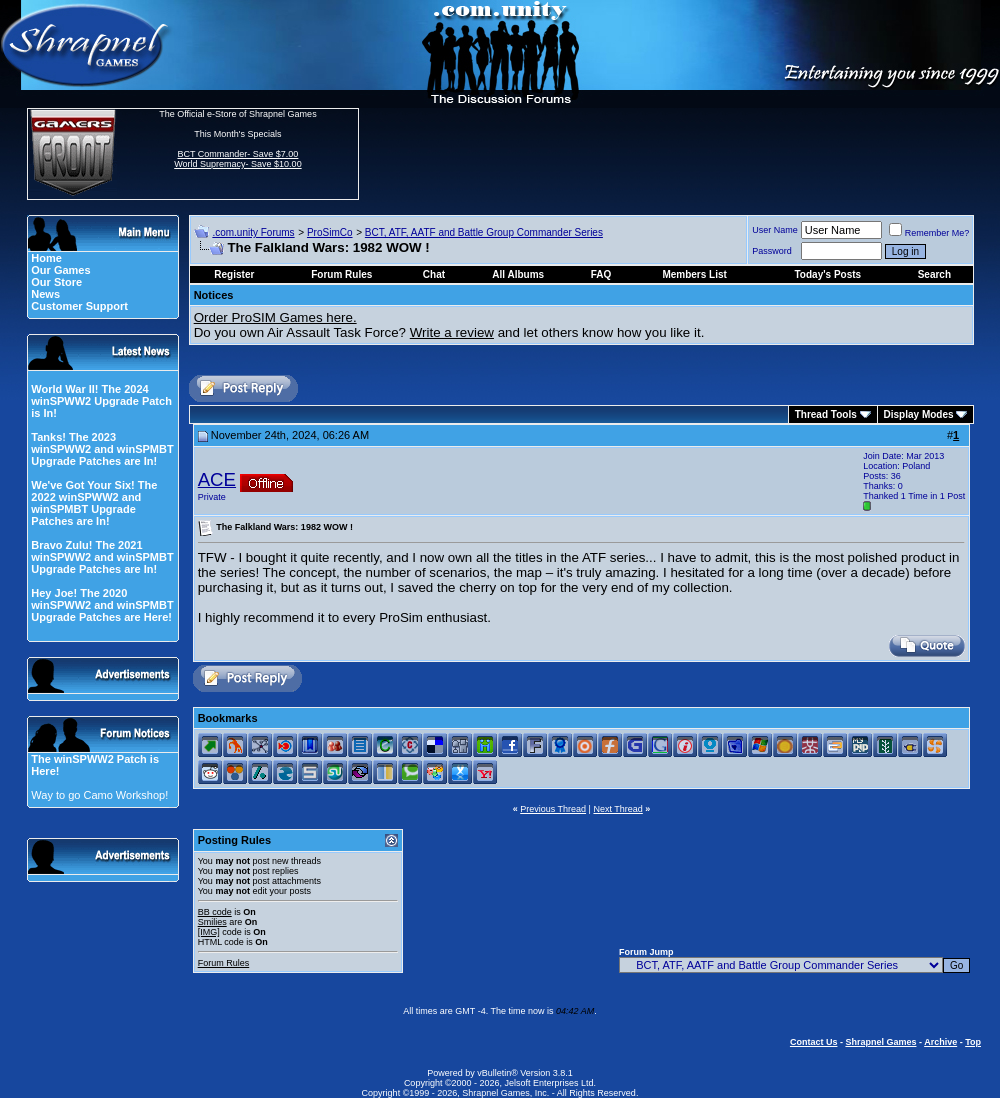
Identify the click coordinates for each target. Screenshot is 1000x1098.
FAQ (601, 274)
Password (772, 251)
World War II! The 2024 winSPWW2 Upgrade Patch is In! (101, 401)
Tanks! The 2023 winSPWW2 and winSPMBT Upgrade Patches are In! (102, 449)
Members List (694, 274)
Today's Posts (828, 274)
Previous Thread (553, 809)
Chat (434, 274)
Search (934, 274)
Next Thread (617, 809)
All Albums (518, 274)
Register (234, 274)
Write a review (452, 332)
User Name (775, 230)
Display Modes (919, 414)
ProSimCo (330, 232)
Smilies (212, 922)
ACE (217, 479)
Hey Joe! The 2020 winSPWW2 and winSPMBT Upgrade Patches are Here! (102, 605)
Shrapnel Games (880, 1042)
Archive (940, 1042)
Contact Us (814, 1042)
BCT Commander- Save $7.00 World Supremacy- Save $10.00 (237, 159)
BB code (215, 912)
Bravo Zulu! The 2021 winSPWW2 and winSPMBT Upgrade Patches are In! (102, 557)
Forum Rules (224, 963)
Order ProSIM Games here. (275, 317)
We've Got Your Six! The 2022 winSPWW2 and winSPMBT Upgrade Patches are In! (94, 503)
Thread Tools (826, 414)
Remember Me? (929, 233)
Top (973, 1042)
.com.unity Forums (253, 232)
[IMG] (209, 932)
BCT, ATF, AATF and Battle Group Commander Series (484, 232)
